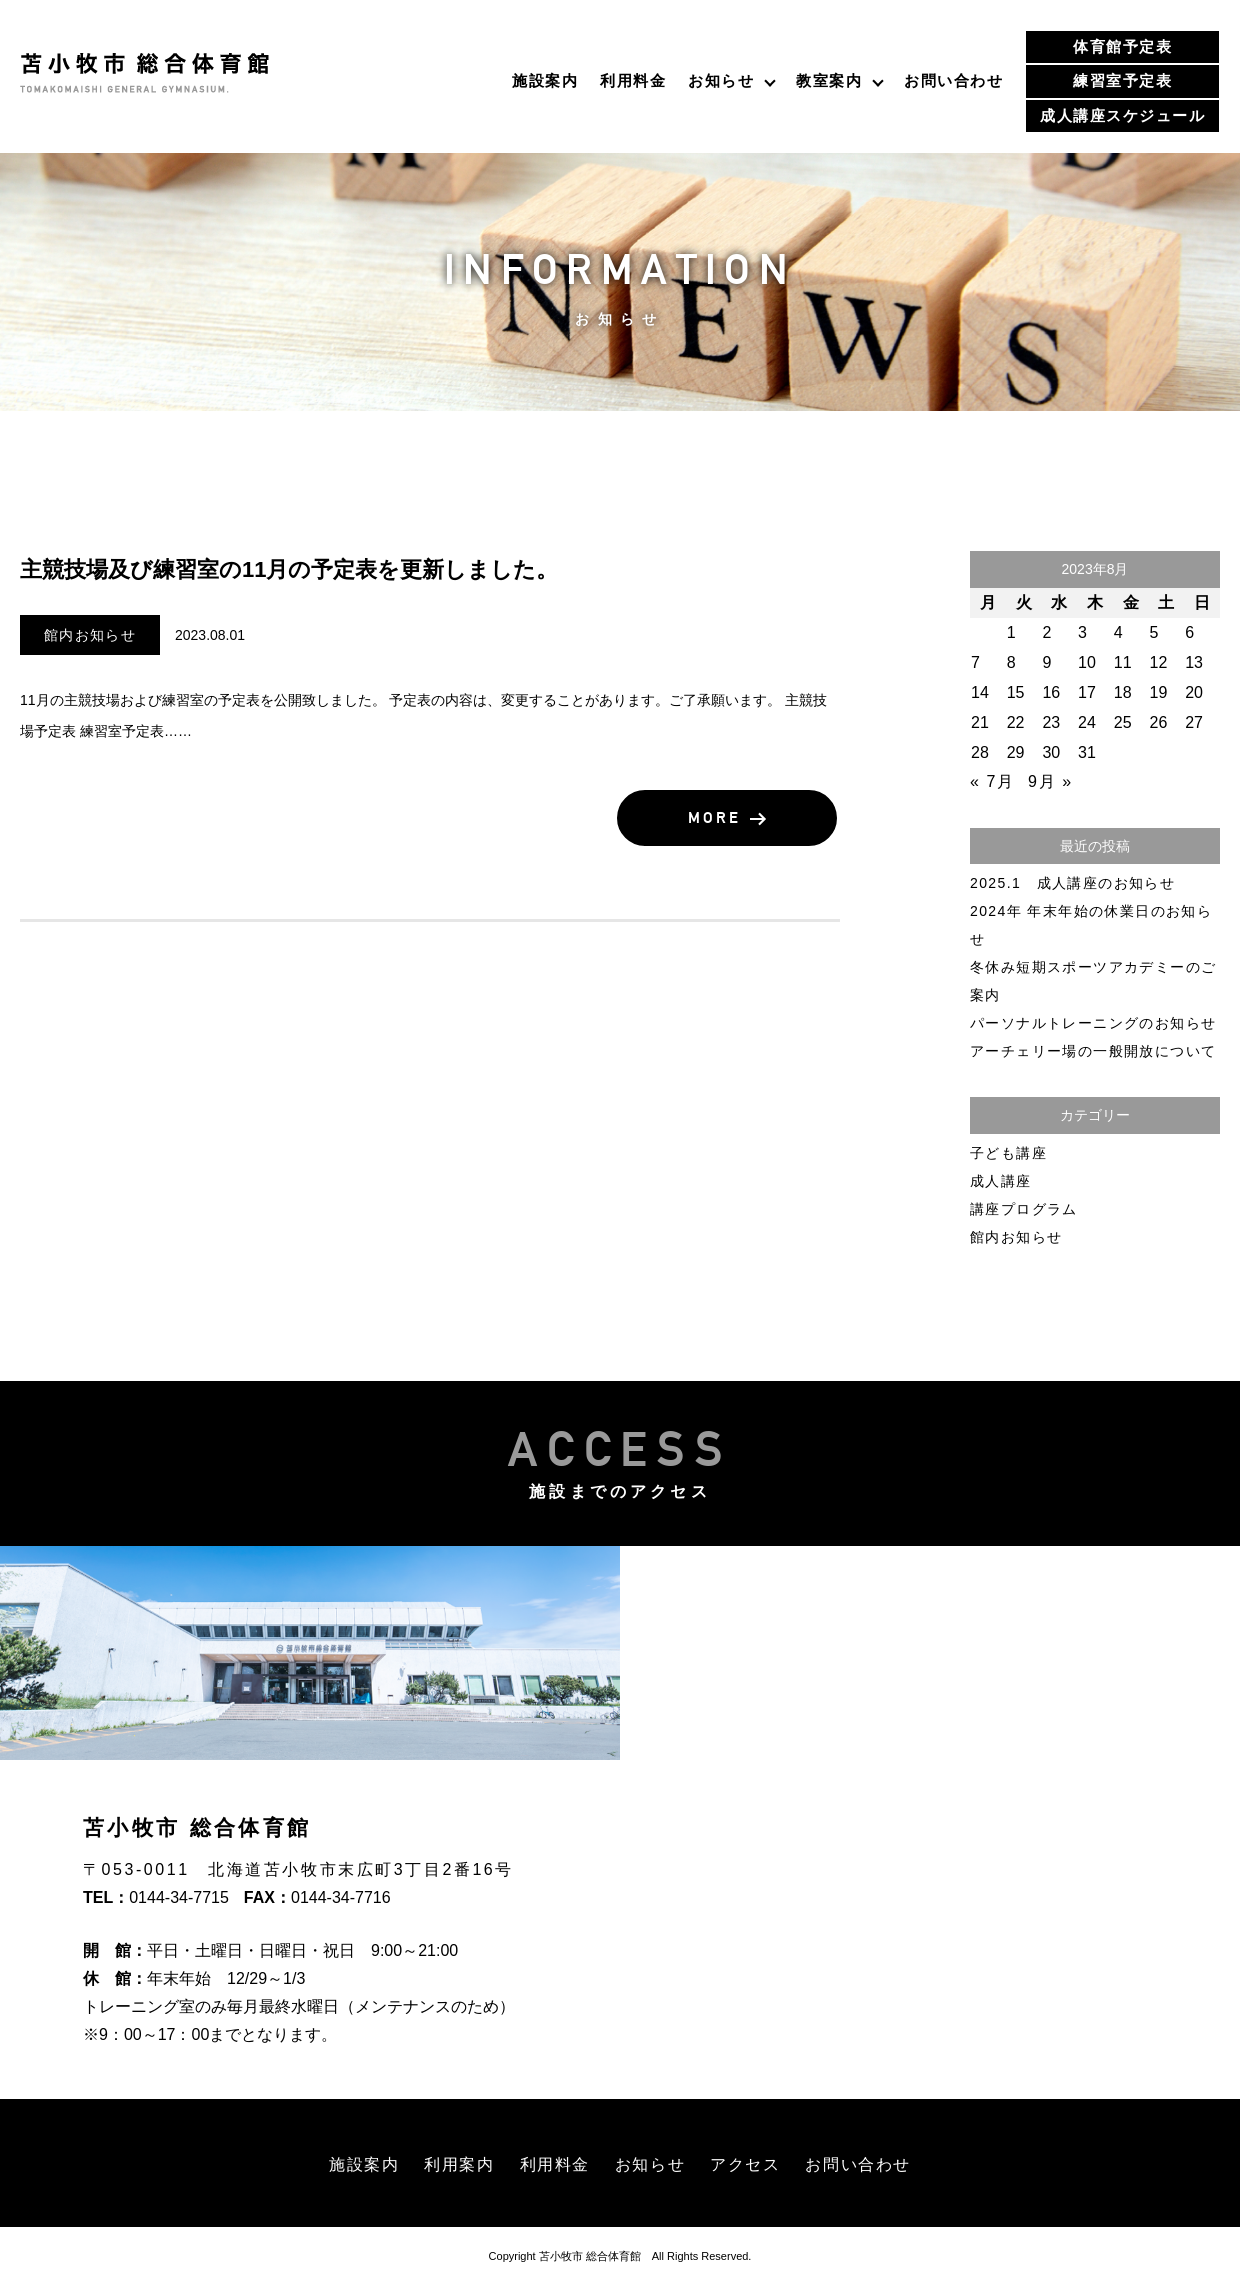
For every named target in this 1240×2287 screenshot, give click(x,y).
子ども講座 (1008, 1153)
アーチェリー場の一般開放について (1093, 1051)
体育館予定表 (1122, 46)
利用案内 (459, 2164)
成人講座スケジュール (1122, 115)
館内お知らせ (90, 635)
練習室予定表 (1122, 80)
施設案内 (545, 80)
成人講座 (1001, 1181)
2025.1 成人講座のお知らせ (1072, 883)
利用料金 (633, 80)
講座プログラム (1024, 1209)
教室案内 (829, 80)
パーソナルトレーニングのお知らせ (1093, 1023)
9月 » (1050, 781)
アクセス (745, 2164)
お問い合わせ (953, 80)
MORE (736, 818)
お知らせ (721, 80)
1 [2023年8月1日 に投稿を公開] (1012, 632)
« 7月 (992, 781)
